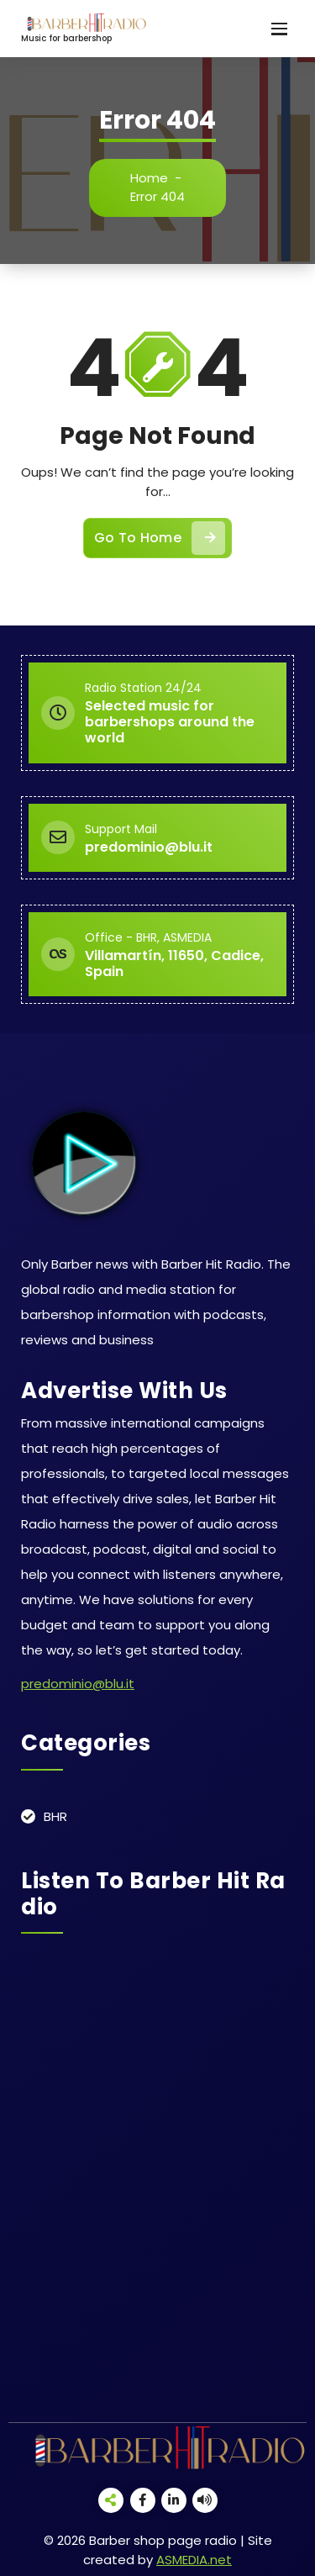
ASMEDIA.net (194, 2559)
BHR (55, 1816)
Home (149, 178)
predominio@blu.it (77, 1683)
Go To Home (159, 538)
